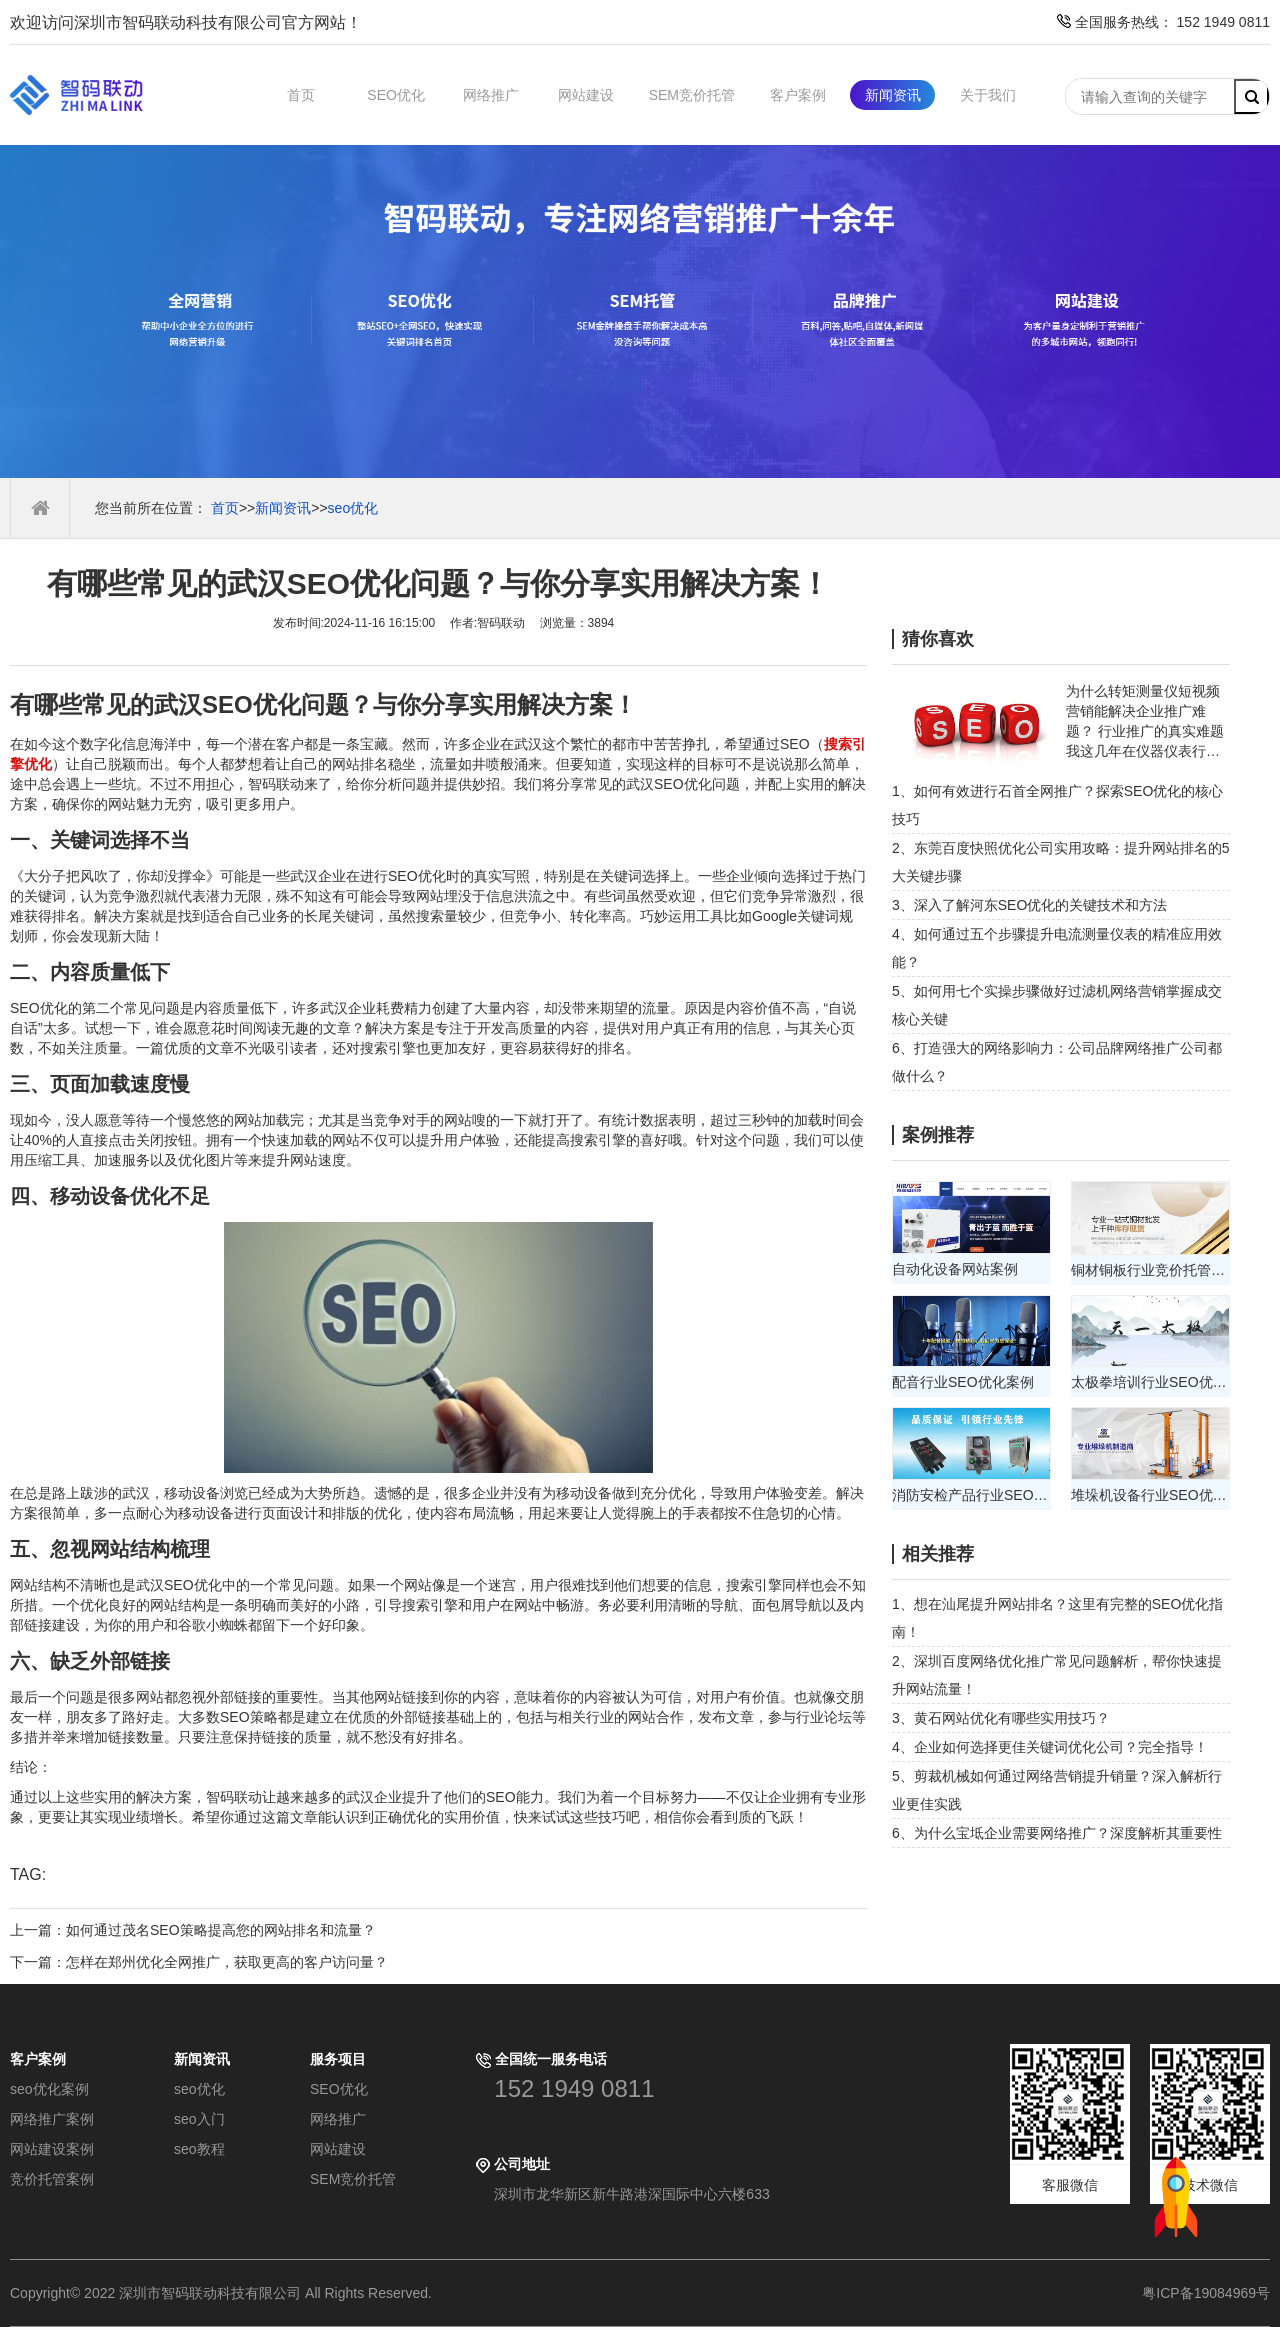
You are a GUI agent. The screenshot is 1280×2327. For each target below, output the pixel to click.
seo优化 (353, 508)
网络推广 (491, 95)
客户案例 (798, 95)
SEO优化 (396, 95)
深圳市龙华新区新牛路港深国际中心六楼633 (631, 2194)
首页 (301, 95)
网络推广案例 (52, 2119)
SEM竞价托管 (692, 95)
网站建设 (586, 95)
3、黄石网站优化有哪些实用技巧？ (1001, 1718)
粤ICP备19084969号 (1206, 2293)
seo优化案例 (49, 2089)
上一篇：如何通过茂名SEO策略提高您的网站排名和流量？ (193, 1930)
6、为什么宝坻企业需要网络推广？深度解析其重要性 (1057, 1833)
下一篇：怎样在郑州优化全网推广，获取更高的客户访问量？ (199, 1962)
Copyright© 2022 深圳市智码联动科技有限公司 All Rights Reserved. (228, 2293)
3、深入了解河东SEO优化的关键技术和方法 (1029, 905)
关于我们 (988, 95)
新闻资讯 (893, 95)
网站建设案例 (52, 2149)
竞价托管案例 (52, 2179)
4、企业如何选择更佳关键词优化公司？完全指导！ (1050, 1747)
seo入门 (199, 2119)
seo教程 (199, 2149)
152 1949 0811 (574, 2088)
